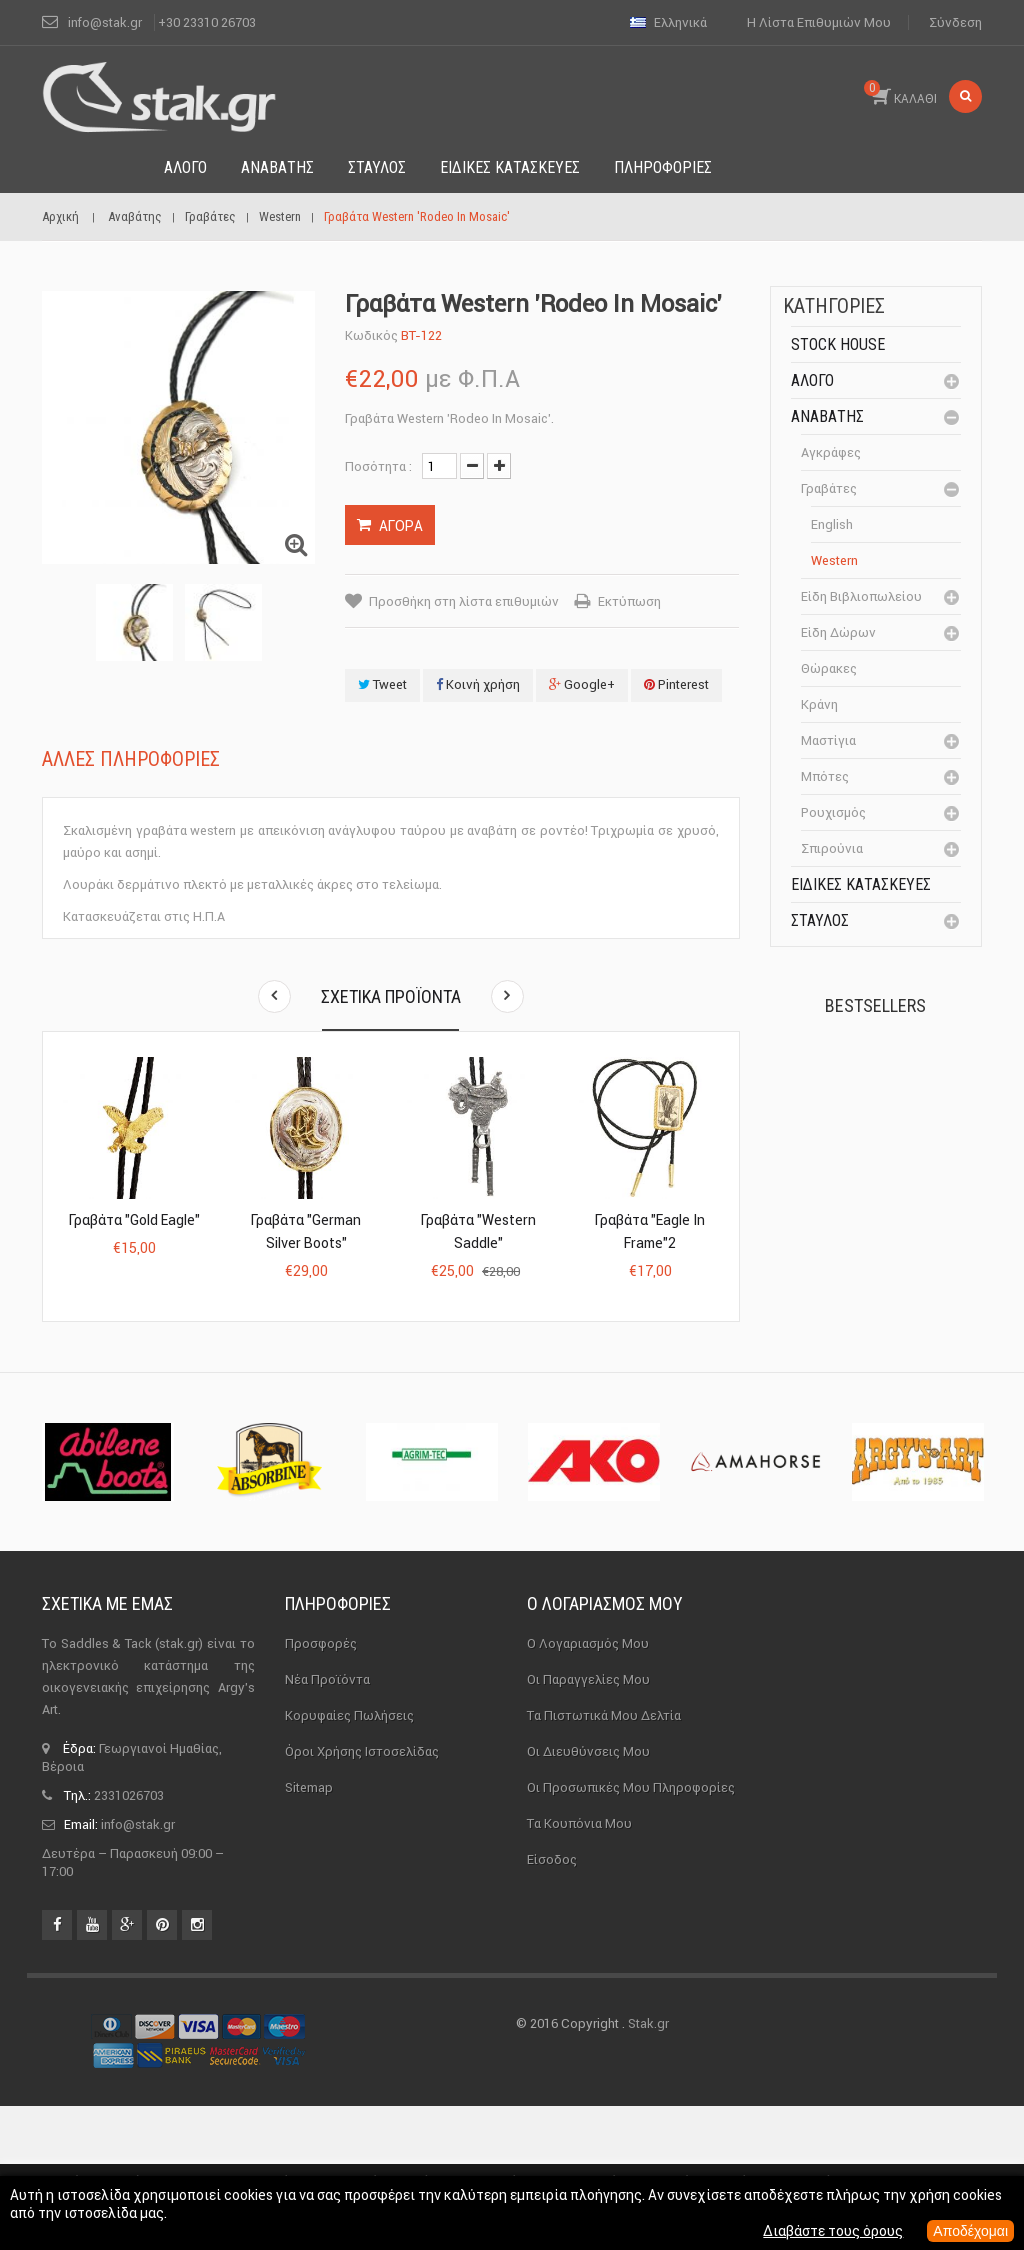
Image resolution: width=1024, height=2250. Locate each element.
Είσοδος (552, 2003)
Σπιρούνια (832, 848)
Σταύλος (820, 920)
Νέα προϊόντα (327, 1823)
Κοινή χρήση (478, 684)
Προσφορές (321, 1787)
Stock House (838, 344)
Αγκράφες (831, 452)
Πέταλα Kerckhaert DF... (921, 1094)
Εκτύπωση (629, 601)
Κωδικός (371, 335)
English (832, 524)
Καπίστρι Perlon (916, 1205)
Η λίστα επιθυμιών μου (819, 22)
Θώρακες (829, 668)
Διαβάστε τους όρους (833, 2231)
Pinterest (676, 684)
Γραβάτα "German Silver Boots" (306, 1231)
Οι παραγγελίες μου (588, 1823)
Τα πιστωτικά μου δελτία (604, 1859)
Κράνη (819, 704)
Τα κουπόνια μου (579, 1967)
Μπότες (825, 776)
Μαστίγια (828, 740)
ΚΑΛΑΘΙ (900, 93)
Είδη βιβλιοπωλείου (861, 596)
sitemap (309, 1931)
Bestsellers (875, 1005)
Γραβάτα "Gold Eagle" (134, 1220)
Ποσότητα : (378, 466)
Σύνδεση (955, 22)
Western (834, 560)
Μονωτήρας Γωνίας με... (869, 1397)
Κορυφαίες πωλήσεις (349, 1859)
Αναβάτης (827, 416)
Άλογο (812, 380)
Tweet (382, 684)
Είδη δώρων (838, 632)
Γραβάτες (829, 488)
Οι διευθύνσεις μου (588, 1895)
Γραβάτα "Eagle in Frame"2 (650, 1231)
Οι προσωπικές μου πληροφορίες (631, 1931)
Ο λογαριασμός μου (605, 1747)
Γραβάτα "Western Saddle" (478, 1231)
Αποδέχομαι (970, 2231)
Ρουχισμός (833, 812)
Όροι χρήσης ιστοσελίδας (362, 1895)
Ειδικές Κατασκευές (861, 884)
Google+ (582, 684)
